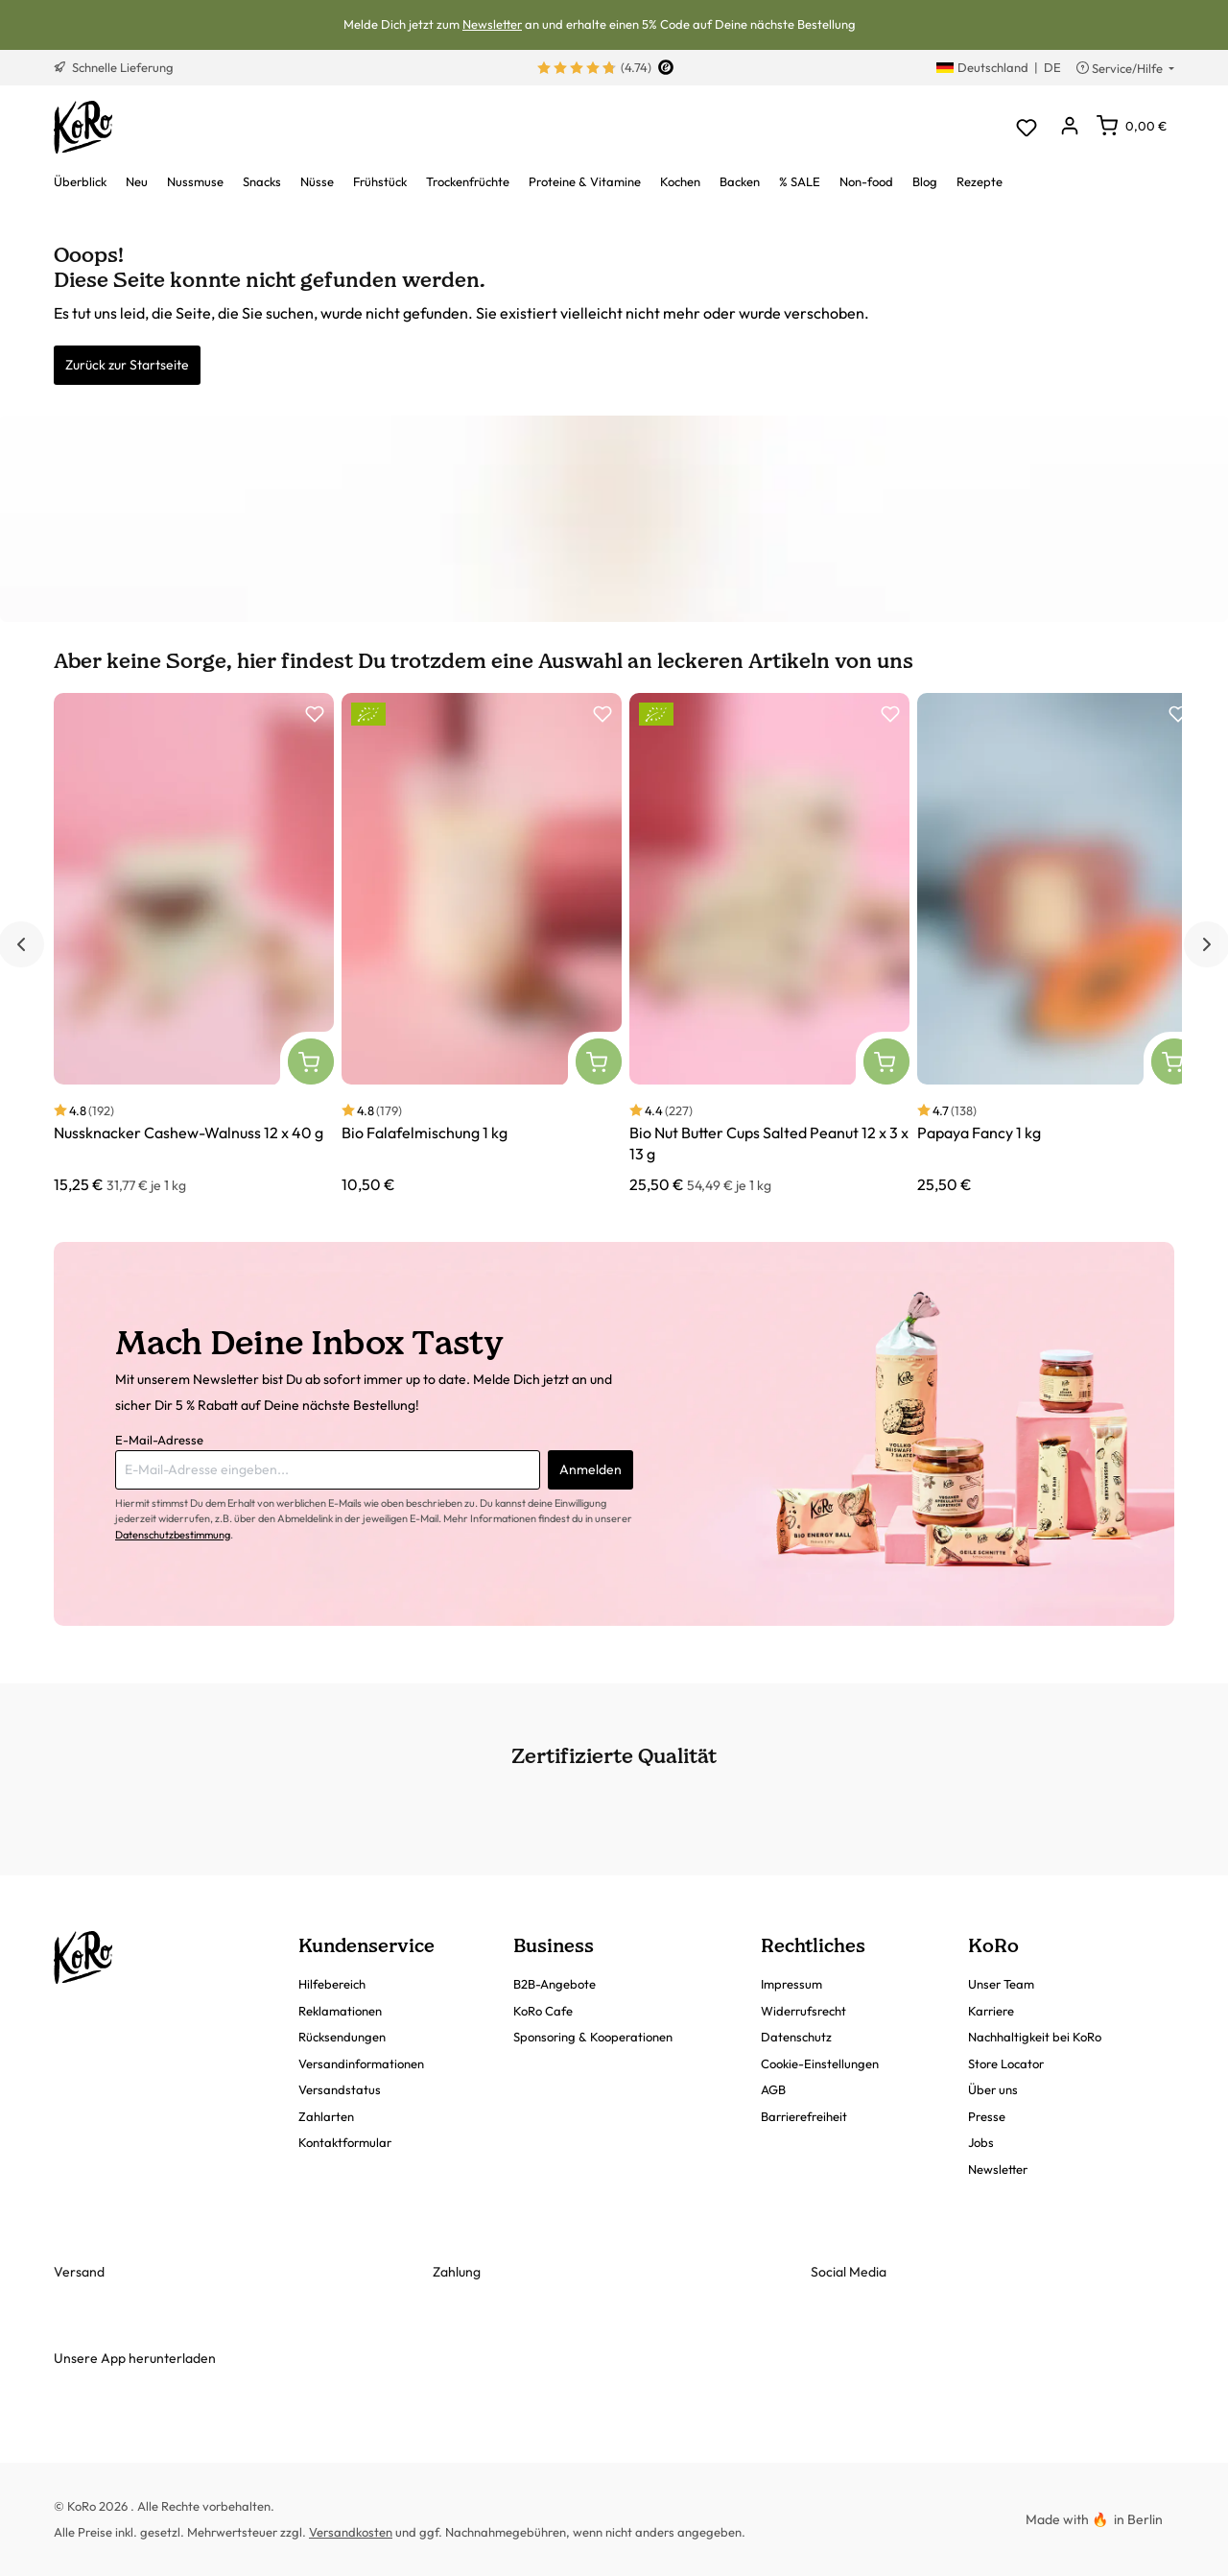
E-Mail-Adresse (159, 1439)
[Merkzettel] (1026, 127)
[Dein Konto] (1069, 127)
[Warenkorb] (1131, 125)
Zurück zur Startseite (127, 364)
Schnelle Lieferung (114, 67)
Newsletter (492, 24)
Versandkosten (350, 2532)
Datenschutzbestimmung (172, 1534)
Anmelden (590, 1469)
